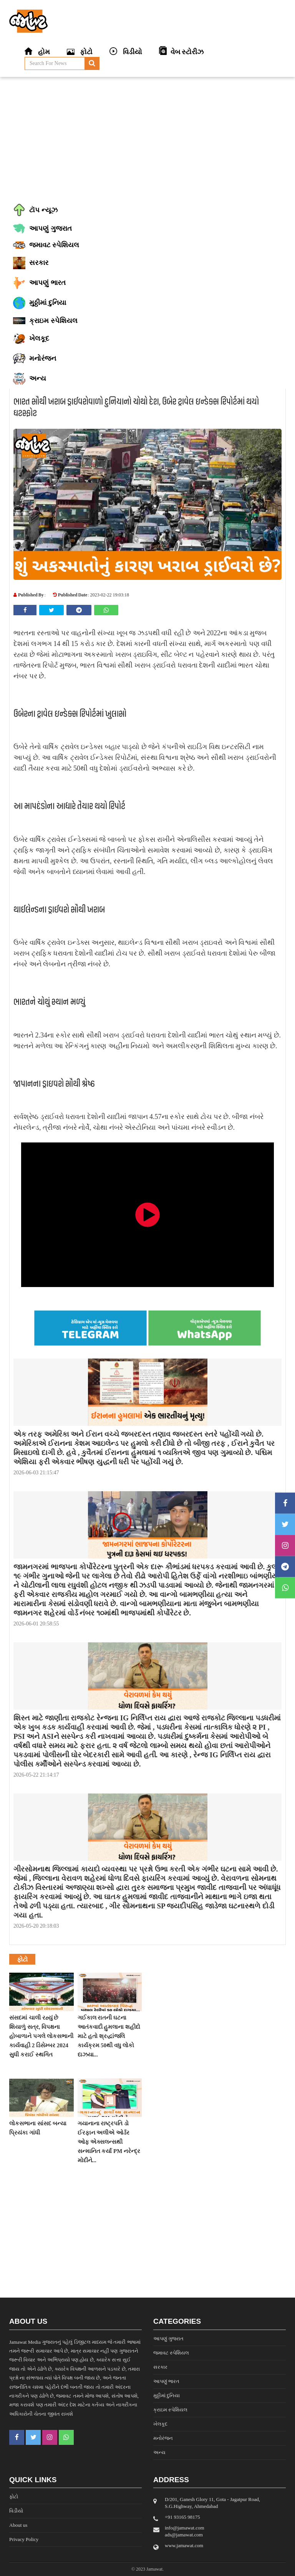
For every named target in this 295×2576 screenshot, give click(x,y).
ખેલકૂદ (160, 2424)
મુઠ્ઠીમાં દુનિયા (166, 2395)
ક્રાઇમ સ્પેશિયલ (170, 2410)
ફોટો (13, 2496)
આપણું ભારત (166, 2381)
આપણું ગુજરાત (168, 2338)
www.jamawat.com (184, 2545)
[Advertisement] (147, 138)
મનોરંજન (163, 2438)
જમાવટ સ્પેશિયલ (171, 2353)
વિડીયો (16, 2511)
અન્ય (159, 2452)
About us (18, 2525)
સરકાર (160, 2367)
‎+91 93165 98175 (182, 2517)
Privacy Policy (23, 2539)
